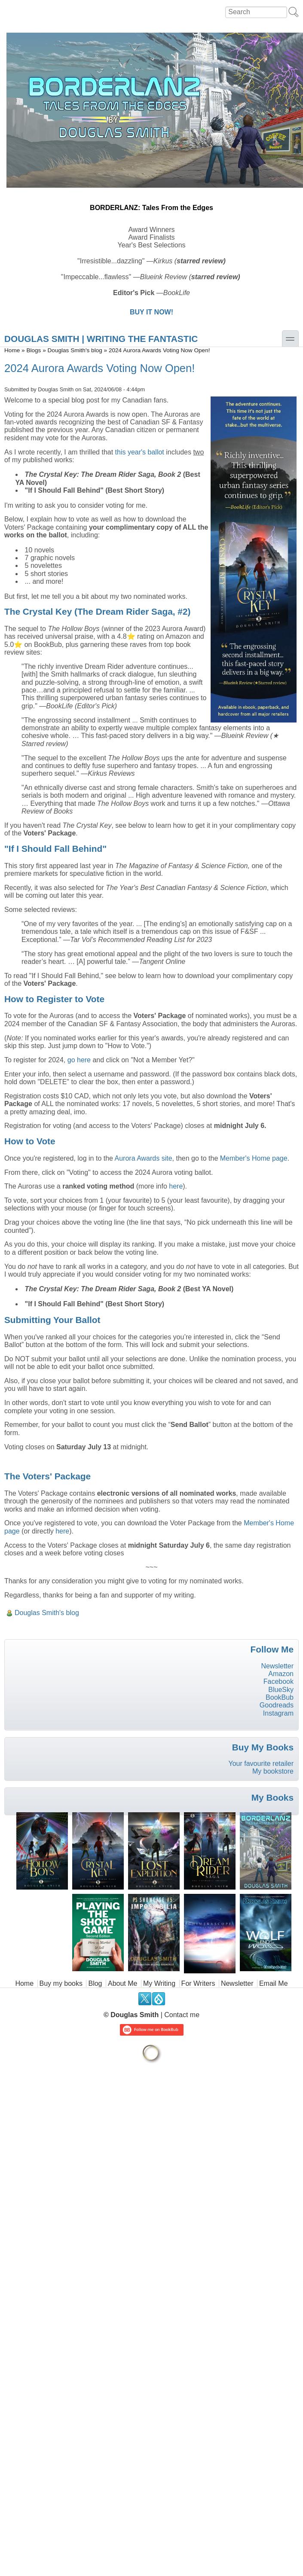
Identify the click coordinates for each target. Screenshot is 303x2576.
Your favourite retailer (261, 1763)
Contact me (181, 2014)
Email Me (273, 1983)
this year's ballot (139, 452)
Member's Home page (254, 1158)
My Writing (159, 1983)
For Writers (198, 1983)
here (176, 1186)
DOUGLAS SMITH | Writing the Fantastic (101, 339)
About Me (122, 1983)
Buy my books (61, 1983)
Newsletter (277, 1666)
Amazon (281, 1673)
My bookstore (273, 1771)
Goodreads (277, 1705)
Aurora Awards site (143, 1158)
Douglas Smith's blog (75, 350)
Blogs (33, 350)
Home (12, 350)
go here (79, 1060)
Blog (95, 1983)
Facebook (278, 1681)
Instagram (278, 1713)
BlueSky (281, 1689)
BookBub (280, 1697)
